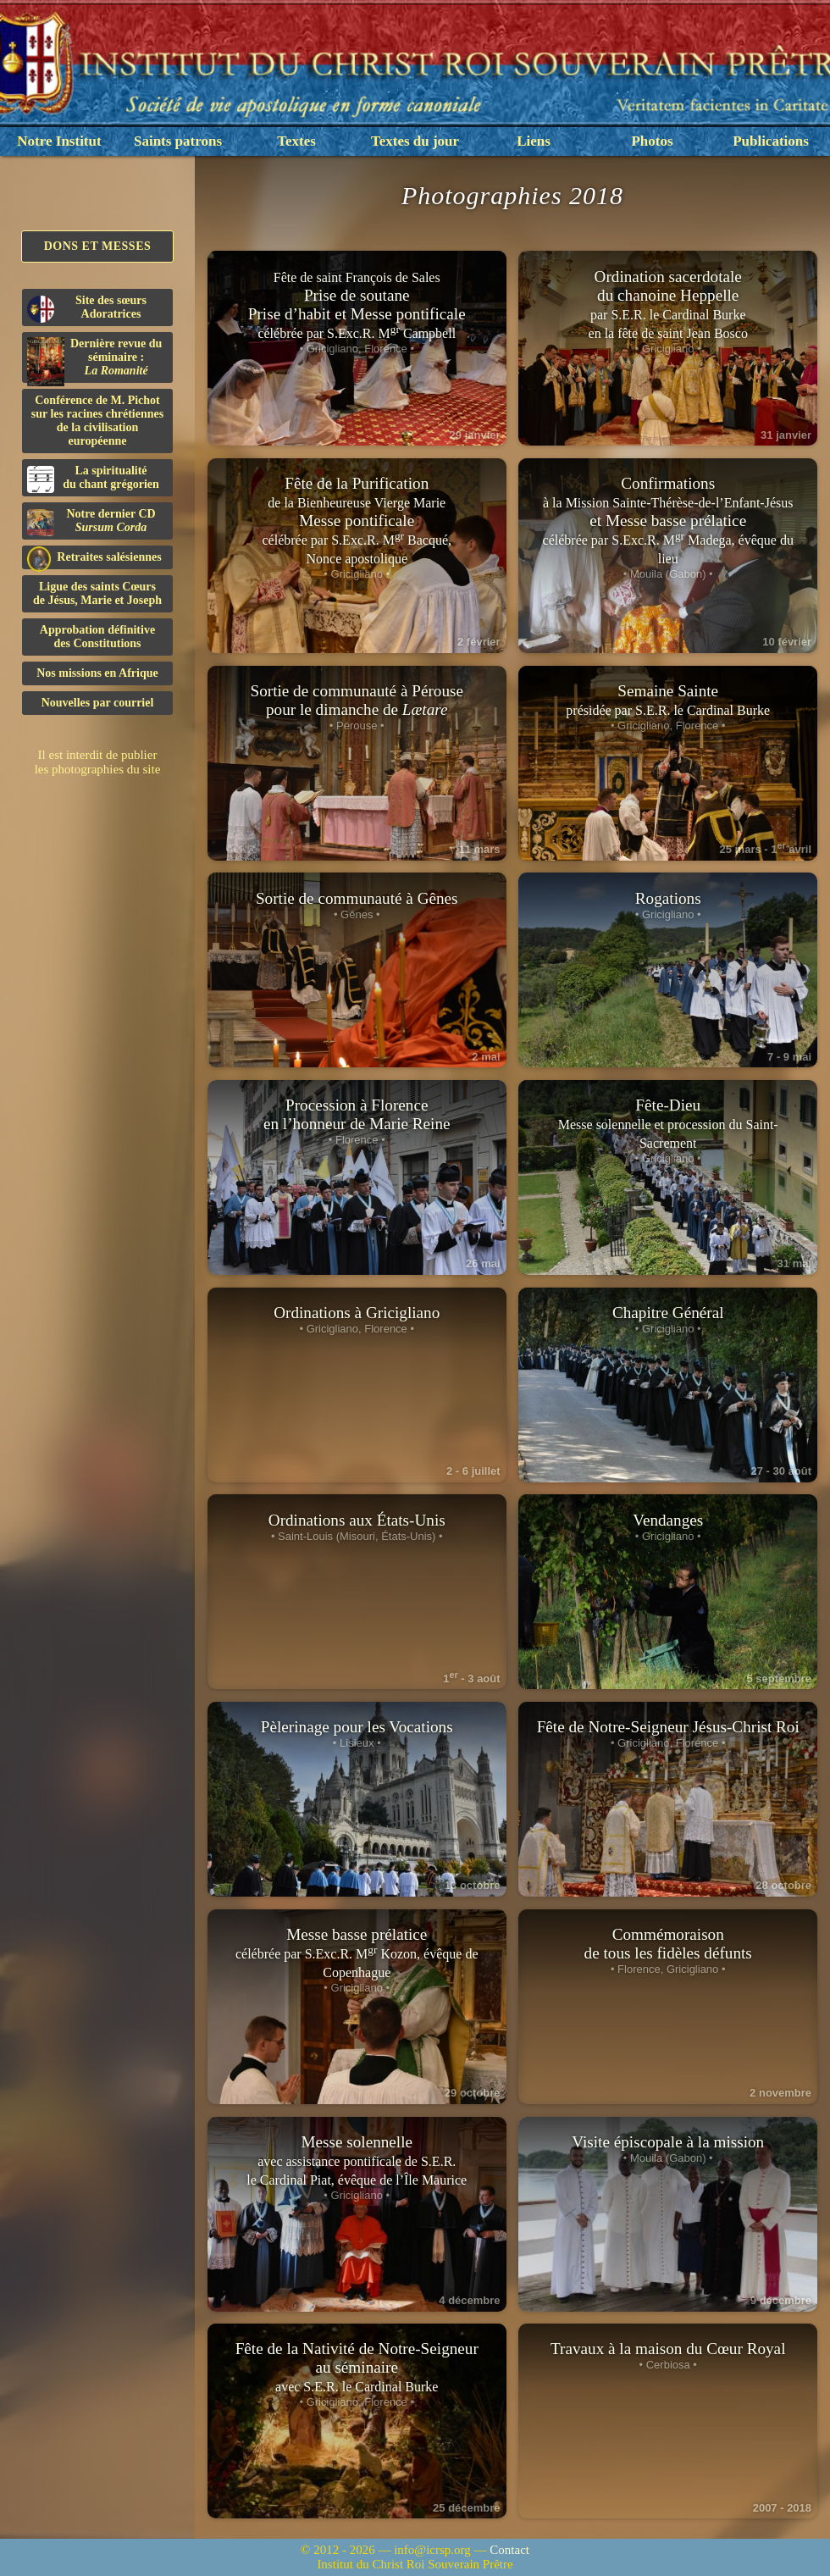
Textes (296, 141)
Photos (651, 141)
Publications (771, 141)
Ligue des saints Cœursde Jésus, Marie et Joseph (97, 593)
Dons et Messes (98, 246)
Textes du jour (415, 141)
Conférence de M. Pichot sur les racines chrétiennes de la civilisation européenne (97, 420)
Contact (509, 2550)
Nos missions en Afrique (97, 673)
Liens (534, 141)
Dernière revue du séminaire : (94, 360)
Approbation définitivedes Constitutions (97, 636)
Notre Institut (59, 141)
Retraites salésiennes (94, 557)
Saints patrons (178, 141)
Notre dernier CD (91, 521)
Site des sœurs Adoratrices (87, 308)
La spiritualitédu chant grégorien (93, 478)
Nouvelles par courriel (98, 702)
